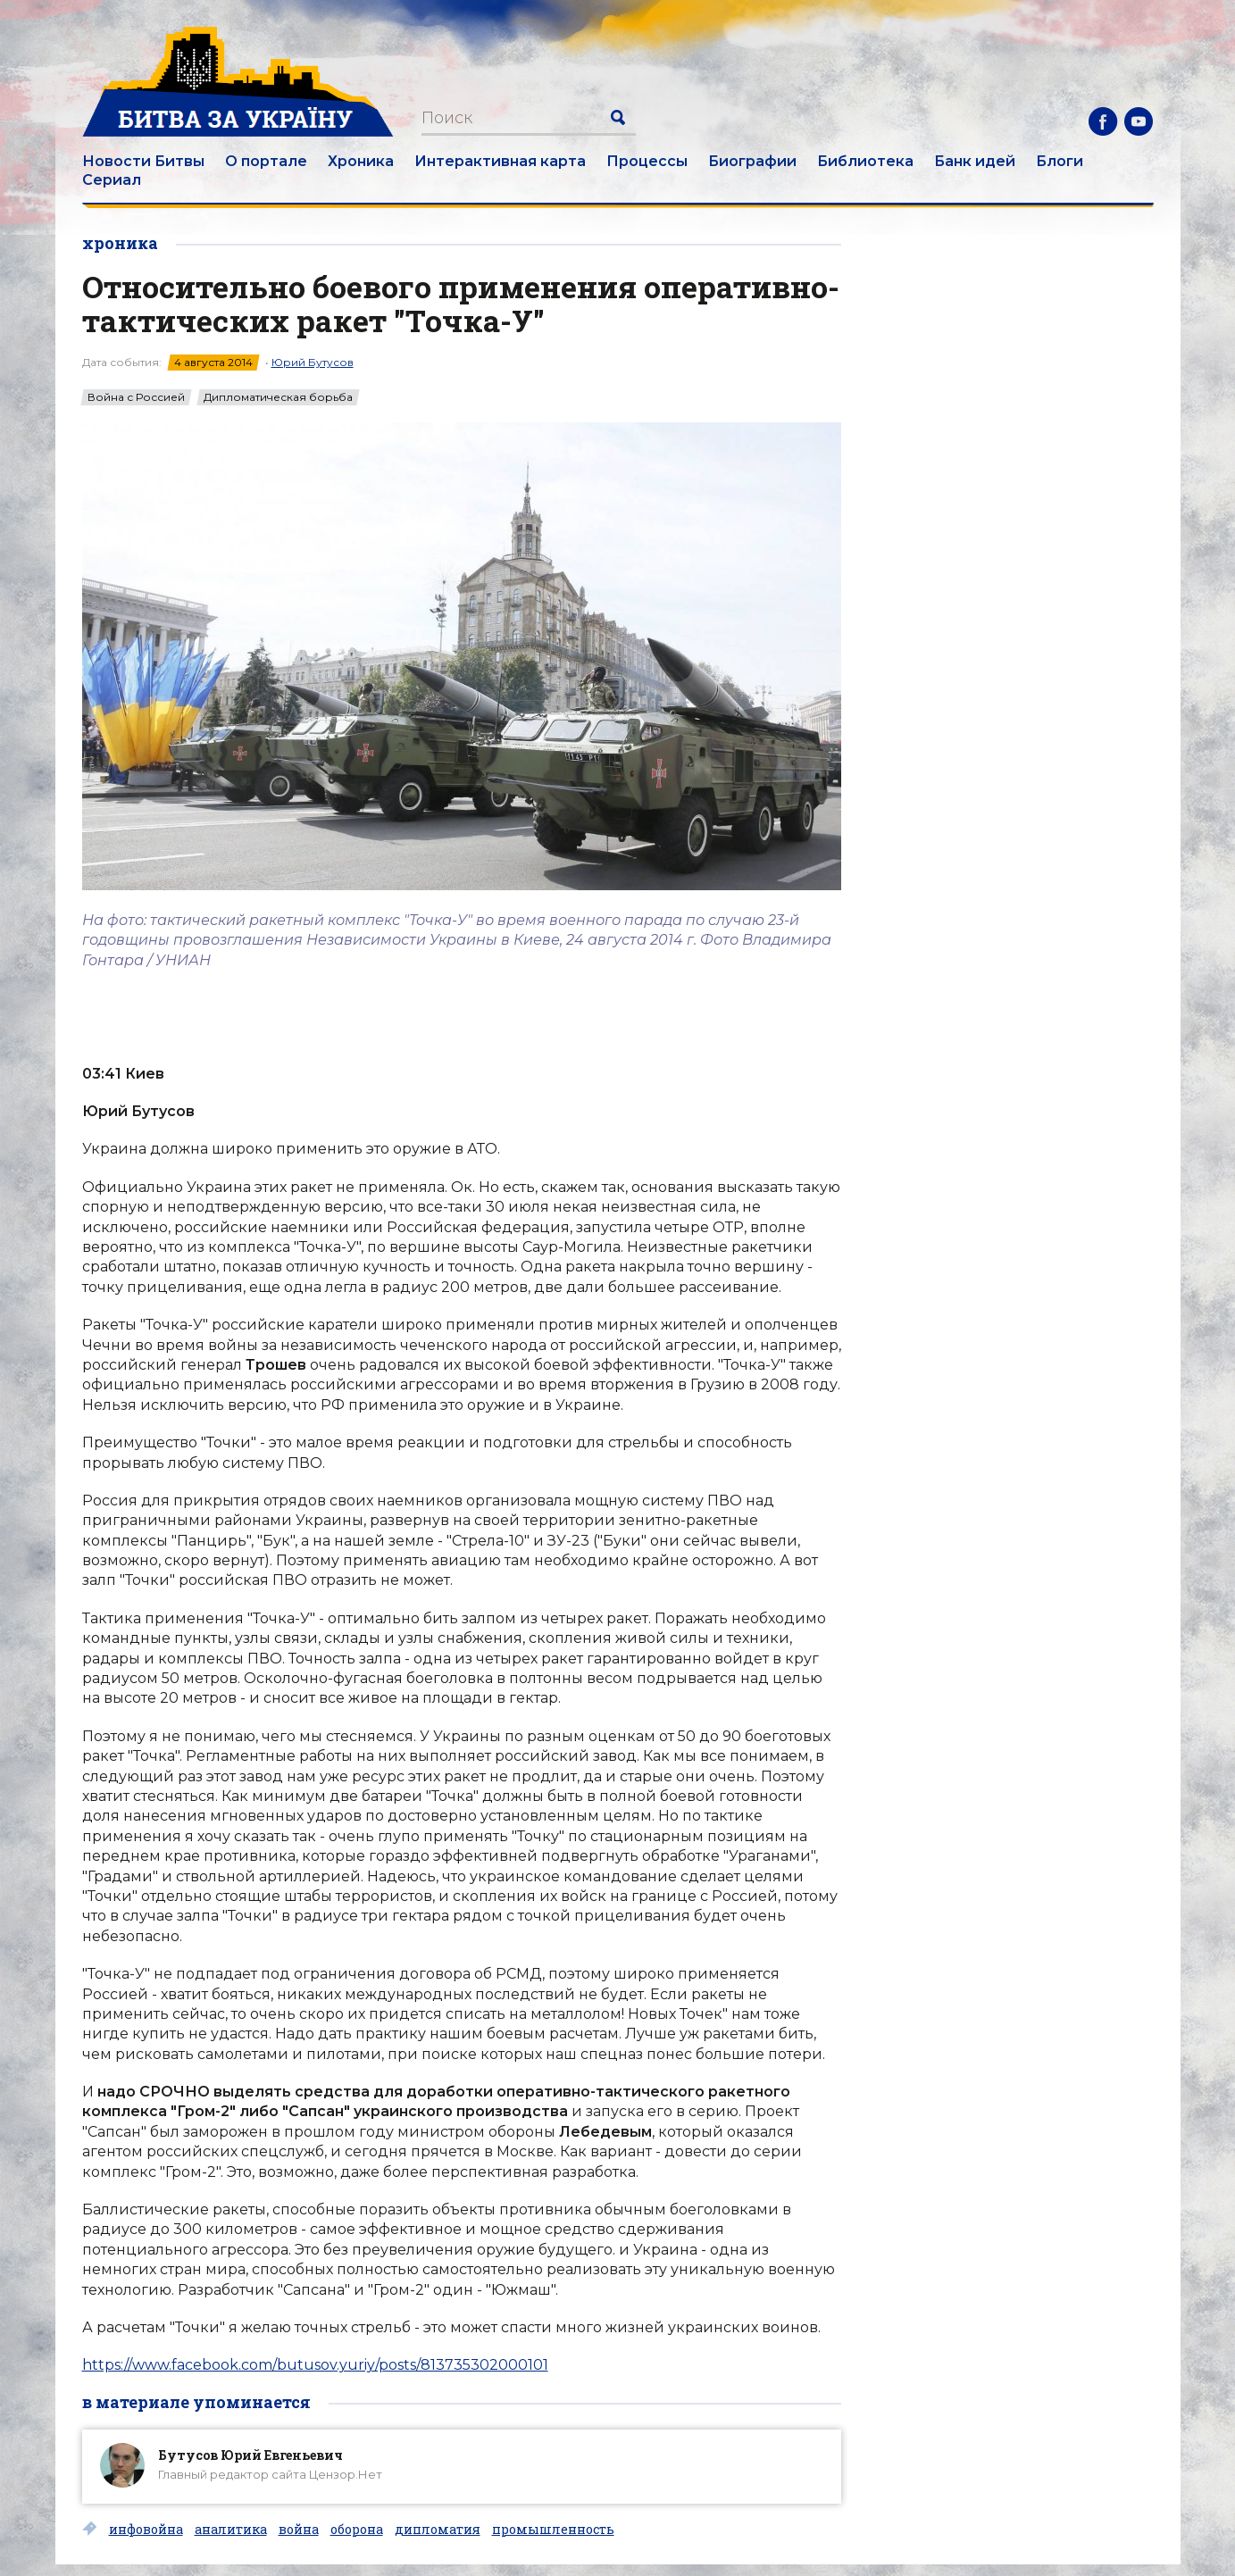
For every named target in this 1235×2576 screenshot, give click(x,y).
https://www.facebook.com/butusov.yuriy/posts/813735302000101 (315, 2364)
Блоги (1059, 161)
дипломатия (437, 2530)
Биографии (752, 161)
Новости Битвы (143, 161)
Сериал (111, 179)
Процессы (647, 161)
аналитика (231, 2530)
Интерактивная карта (500, 161)
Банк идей (974, 161)
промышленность (553, 2530)
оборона (356, 2530)
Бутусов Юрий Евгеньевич (250, 2455)
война (299, 2530)
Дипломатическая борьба (278, 397)
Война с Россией (136, 397)
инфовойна (146, 2530)
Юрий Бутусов (312, 362)
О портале (266, 161)
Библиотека (865, 161)
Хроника (361, 161)
